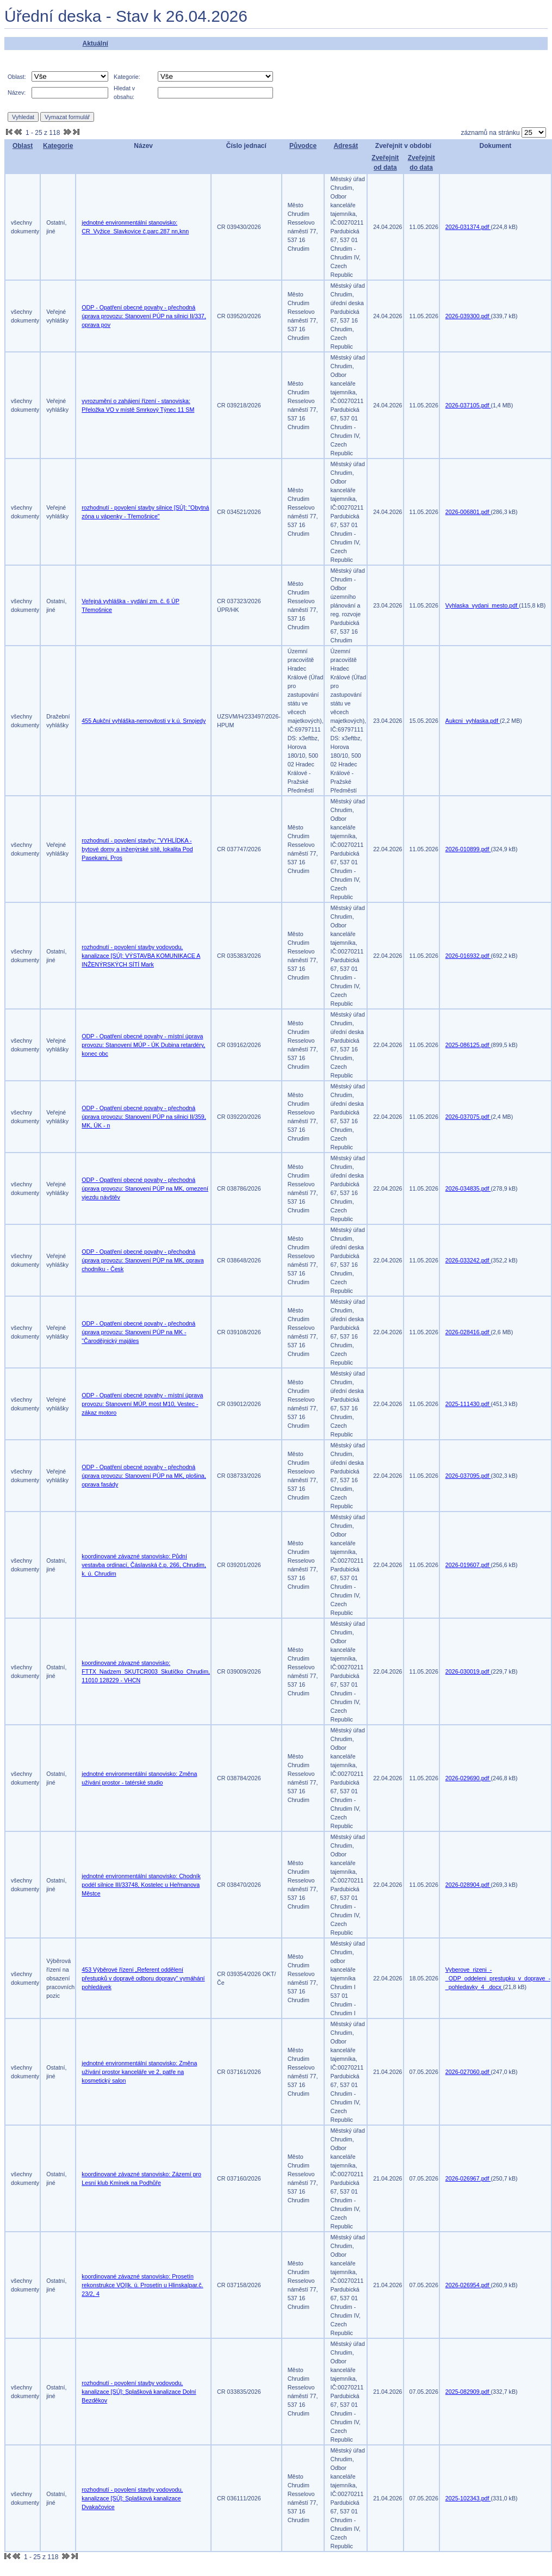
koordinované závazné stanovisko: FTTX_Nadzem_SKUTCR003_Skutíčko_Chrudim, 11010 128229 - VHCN (146, 1671)
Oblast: (17, 76)
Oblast (23, 146)
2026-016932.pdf (468, 955)
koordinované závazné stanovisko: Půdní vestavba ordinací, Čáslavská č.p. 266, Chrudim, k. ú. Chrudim (144, 1565)
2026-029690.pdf (468, 1778)
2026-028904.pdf (468, 1884)
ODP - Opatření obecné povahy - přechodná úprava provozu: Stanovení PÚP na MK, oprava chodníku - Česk (142, 1260)
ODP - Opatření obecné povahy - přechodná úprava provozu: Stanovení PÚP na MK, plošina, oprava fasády (144, 1476)
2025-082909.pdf (468, 2391)
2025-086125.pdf (468, 1045)
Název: (17, 92)
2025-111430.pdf (468, 1404)
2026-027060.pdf (468, 2072)
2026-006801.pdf (468, 512)
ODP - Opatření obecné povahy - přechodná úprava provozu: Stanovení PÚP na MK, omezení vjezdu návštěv (145, 1188)
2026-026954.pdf (468, 2285)
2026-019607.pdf (468, 1565)
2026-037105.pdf (468, 405)
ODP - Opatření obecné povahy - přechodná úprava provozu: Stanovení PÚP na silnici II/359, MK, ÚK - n (144, 1117)
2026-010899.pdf (468, 849)
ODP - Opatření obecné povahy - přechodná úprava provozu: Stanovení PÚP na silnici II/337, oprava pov (144, 316)
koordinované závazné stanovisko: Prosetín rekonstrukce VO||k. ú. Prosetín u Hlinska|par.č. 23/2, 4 (142, 2285)
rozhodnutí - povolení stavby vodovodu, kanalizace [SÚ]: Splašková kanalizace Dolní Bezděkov (139, 2392)
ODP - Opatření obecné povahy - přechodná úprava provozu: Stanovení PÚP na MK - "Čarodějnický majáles (138, 1332)
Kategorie (58, 146)
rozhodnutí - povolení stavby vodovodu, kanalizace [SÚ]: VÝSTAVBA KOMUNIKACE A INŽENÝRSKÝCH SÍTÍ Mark (141, 956)
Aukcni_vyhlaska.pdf (472, 720)
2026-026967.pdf (468, 2178)
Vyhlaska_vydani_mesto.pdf (482, 605)
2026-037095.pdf (468, 1475)
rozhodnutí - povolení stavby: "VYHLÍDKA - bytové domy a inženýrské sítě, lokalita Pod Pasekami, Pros (137, 849)
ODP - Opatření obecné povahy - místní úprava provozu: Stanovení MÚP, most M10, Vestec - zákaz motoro (142, 1404)
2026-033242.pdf (468, 1260)
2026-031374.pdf (468, 227)
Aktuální (95, 43)
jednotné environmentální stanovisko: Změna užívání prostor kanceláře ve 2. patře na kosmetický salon (139, 2072)
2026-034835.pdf (468, 1188)
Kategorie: (127, 76)
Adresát (345, 146)
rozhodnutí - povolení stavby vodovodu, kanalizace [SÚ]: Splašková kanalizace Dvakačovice (132, 2498)
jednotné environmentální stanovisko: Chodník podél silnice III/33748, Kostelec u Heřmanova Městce (141, 1885)
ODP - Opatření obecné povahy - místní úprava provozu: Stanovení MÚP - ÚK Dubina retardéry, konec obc (143, 1045)
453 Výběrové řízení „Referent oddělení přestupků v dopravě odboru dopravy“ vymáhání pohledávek (143, 1978)
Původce (303, 146)
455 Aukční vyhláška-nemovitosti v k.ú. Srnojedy (144, 720)
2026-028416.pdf (468, 1332)
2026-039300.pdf (468, 316)
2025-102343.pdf (468, 2498)
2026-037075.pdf (468, 1116)
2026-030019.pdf (468, 1671)
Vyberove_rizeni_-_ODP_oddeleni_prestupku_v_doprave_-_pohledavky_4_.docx (497, 1978)
